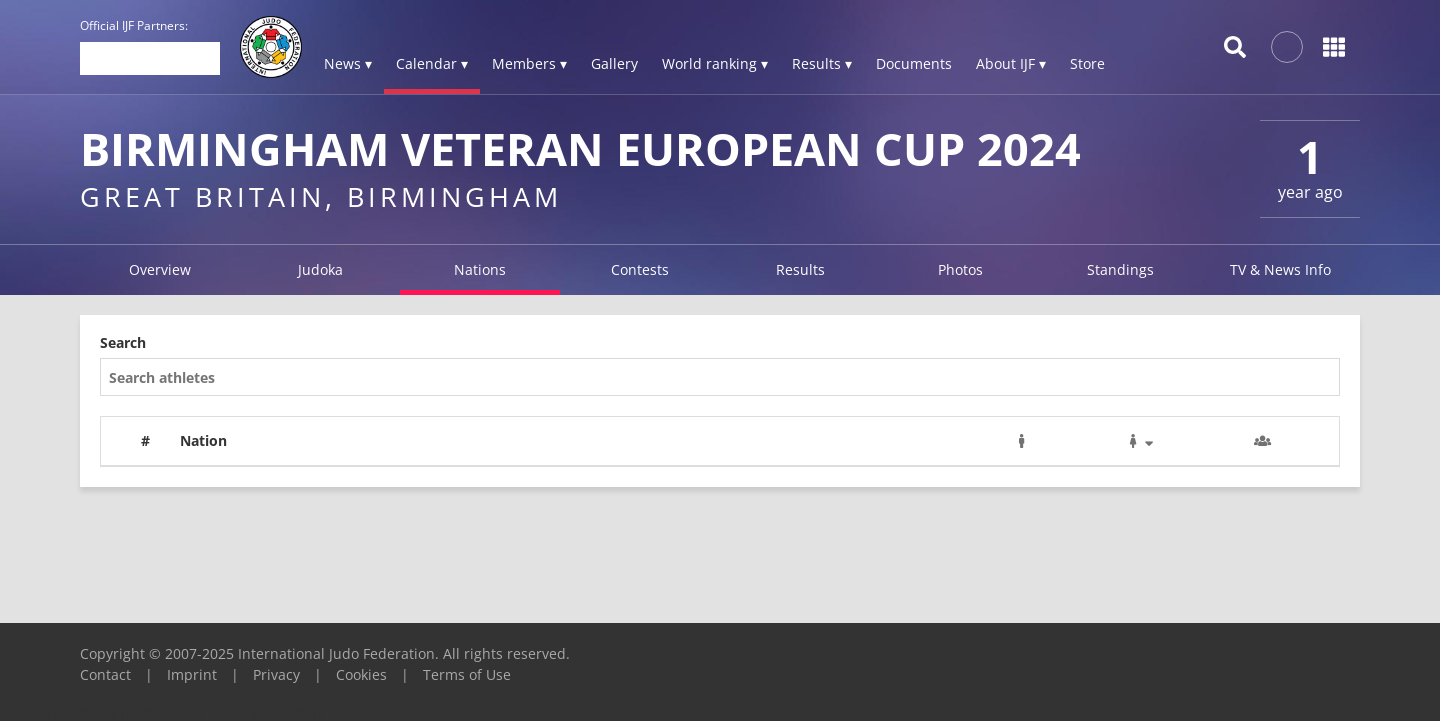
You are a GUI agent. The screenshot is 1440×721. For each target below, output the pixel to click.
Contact (105, 674)
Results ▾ (822, 63)
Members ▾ (529, 63)
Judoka (320, 269)
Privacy (276, 674)
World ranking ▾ (715, 63)
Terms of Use (467, 674)
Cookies (361, 674)
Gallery (614, 63)
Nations (480, 269)
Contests (640, 269)
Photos (960, 269)
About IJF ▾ (1011, 63)
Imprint (192, 674)
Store (1087, 63)
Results (800, 269)
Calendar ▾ (432, 63)
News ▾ (348, 63)
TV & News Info (1280, 269)
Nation (203, 441)
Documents (914, 63)
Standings (1120, 269)
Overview (160, 269)
